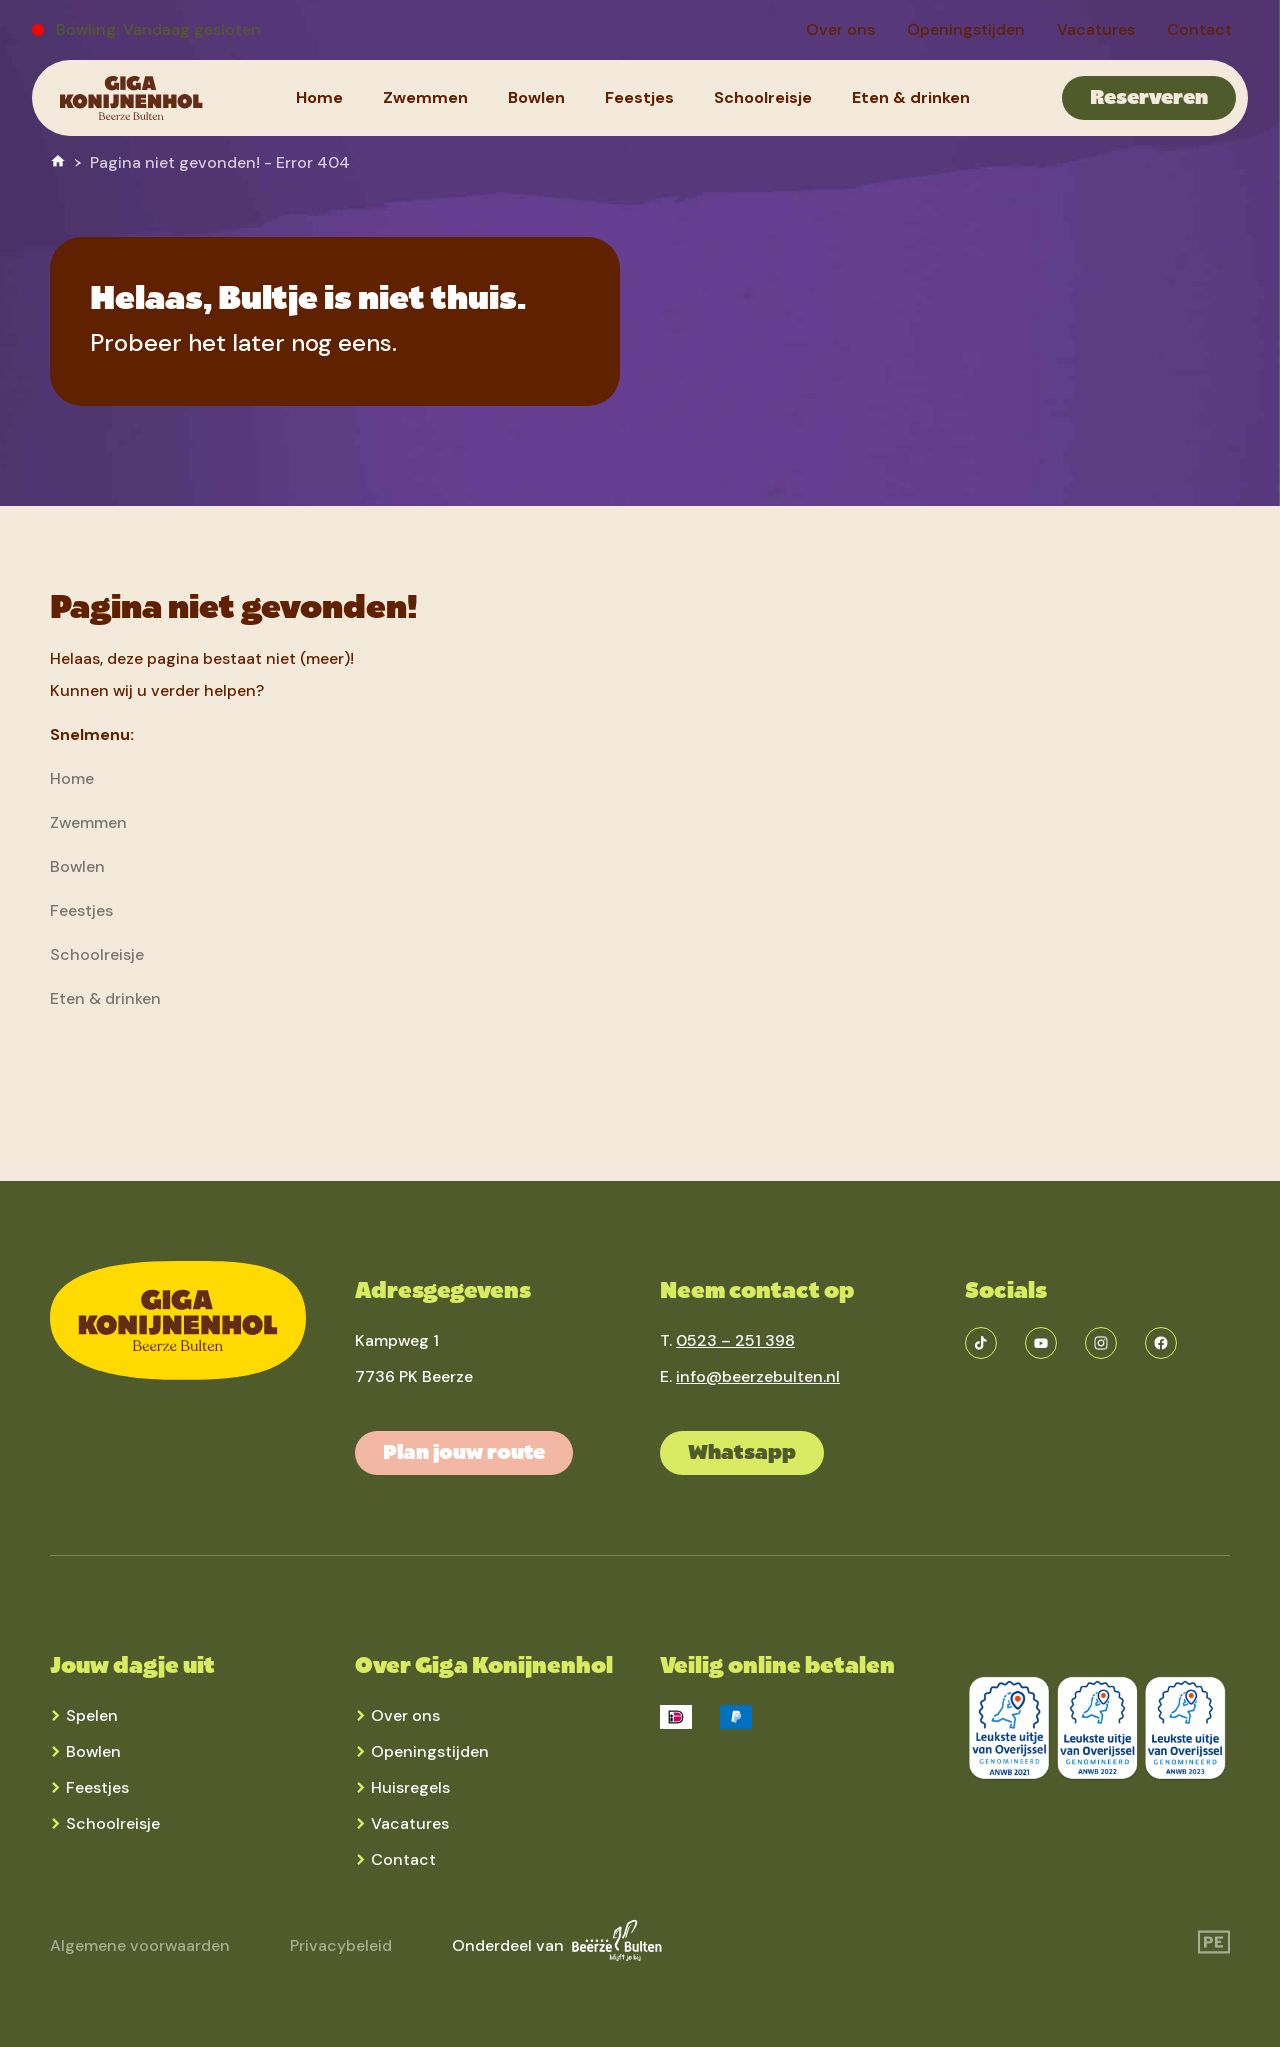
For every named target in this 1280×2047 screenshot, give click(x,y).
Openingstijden (430, 1751)
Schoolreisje (113, 1823)
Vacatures (410, 1823)
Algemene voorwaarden (140, 1945)
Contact (403, 1859)
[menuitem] (840, 30)
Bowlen (93, 1751)
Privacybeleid (341, 1945)
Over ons (405, 1715)
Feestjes (97, 1787)
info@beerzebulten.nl (758, 1376)
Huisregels (410, 1787)
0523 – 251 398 (735, 1340)
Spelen (92, 1715)
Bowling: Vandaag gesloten (158, 29)
